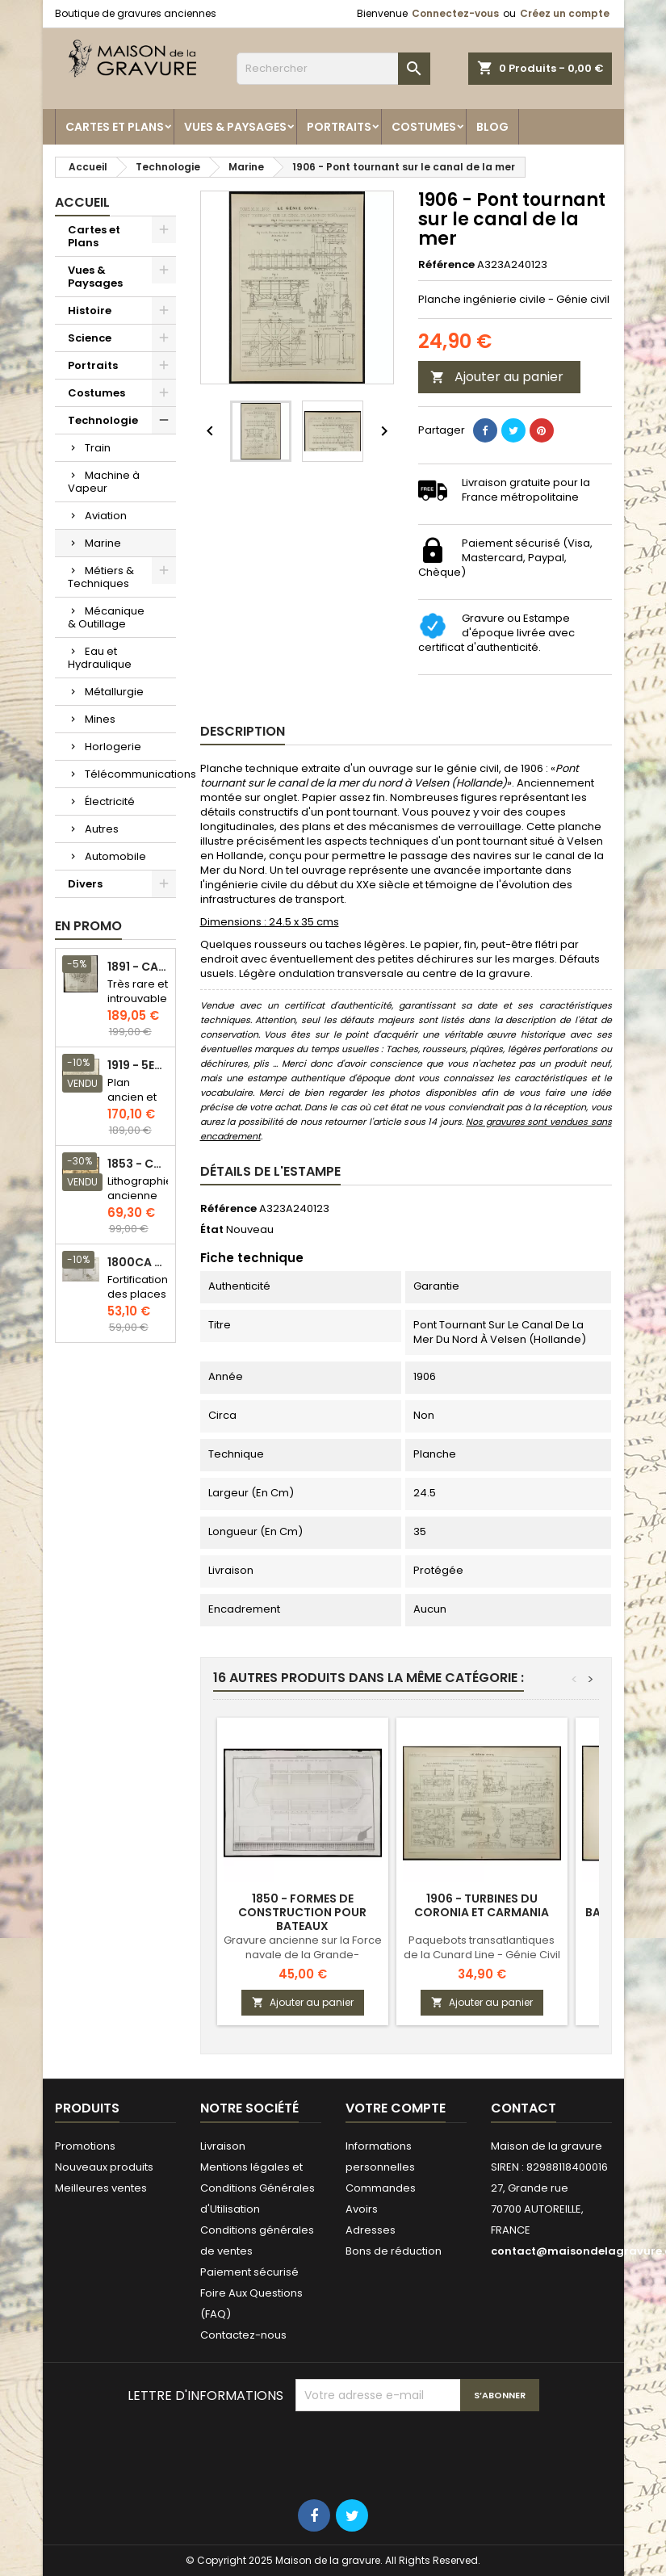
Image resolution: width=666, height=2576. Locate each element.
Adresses (371, 2230)
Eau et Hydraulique (100, 658)
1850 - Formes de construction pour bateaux (302, 1912)
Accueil (82, 202)
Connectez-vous (455, 13)
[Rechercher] (333, 68)
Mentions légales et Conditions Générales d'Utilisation (257, 2188)
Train (98, 447)
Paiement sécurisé (249, 2272)
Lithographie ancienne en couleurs (140, 1202)
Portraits (339, 127)
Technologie (103, 420)
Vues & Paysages (235, 127)
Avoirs (362, 2209)
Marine (103, 543)
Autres (102, 829)
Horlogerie (113, 746)
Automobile (115, 856)
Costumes (424, 127)
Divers (85, 884)
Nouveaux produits (104, 2167)
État (212, 1230)
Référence (446, 265)
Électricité (110, 801)
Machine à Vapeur (104, 482)
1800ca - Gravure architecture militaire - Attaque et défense (138, 1262)
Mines (100, 719)
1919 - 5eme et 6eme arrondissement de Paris (138, 1065)
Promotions (85, 2146)
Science (89, 338)
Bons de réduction (394, 2251)
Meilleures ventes (101, 2188)
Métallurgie (114, 691)
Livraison (222, 2146)
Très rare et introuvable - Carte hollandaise (138, 1005)
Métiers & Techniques (101, 577)
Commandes (381, 2188)
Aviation (106, 515)
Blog (492, 127)
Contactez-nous (243, 2335)
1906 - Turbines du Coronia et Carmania (481, 1905)
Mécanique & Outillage (106, 617)
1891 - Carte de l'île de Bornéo (138, 967)
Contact (523, 2108)
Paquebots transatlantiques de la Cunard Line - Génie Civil (482, 1947)
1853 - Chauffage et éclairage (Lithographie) (138, 1164)
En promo (88, 926)
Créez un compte (564, 13)
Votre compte (396, 2108)
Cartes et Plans (114, 127)
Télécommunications (130, 774)
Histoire (89, 310)
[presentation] (418, 2450)
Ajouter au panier (496, 376)
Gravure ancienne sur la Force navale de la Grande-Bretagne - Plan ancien (303, 1954)
